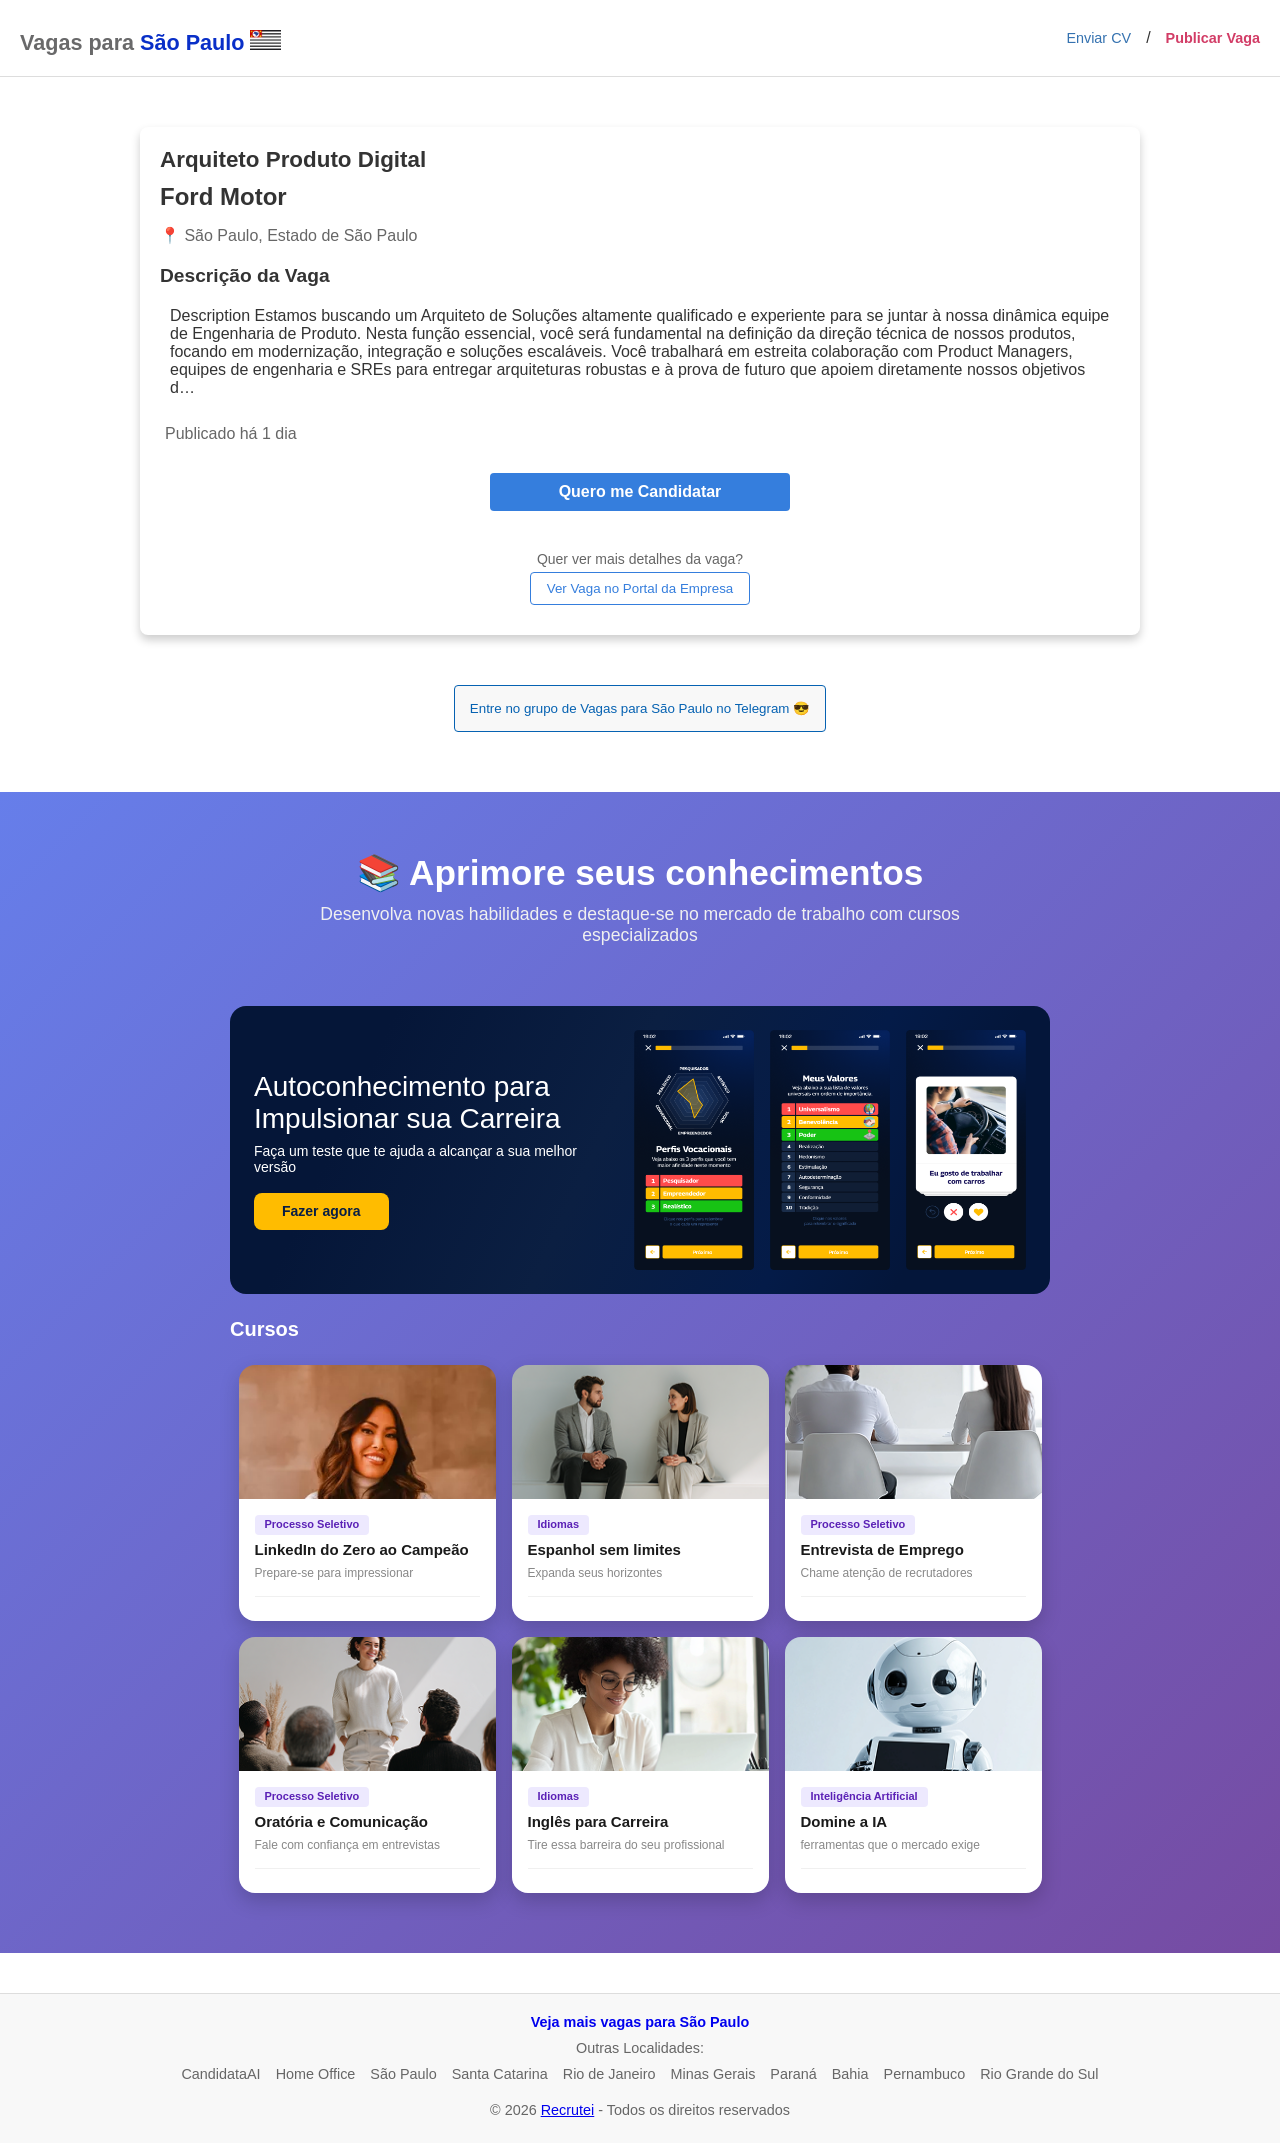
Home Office (316, 2074)
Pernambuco (925, 2074)
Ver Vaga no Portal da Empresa (640, 588)
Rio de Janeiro (609, 2074)
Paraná (793, 2074)
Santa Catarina (500, 2074)
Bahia (850, 2074)
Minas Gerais (713, 2074)
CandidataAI (220, 2074)
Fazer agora (321, 1211)
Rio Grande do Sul (1039, 2074)
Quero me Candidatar (640, 491)
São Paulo (403, 2074)
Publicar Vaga (1213, 38)
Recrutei (568, 2110)
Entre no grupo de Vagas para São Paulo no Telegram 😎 (640, 708)
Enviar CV (1098, 38)
